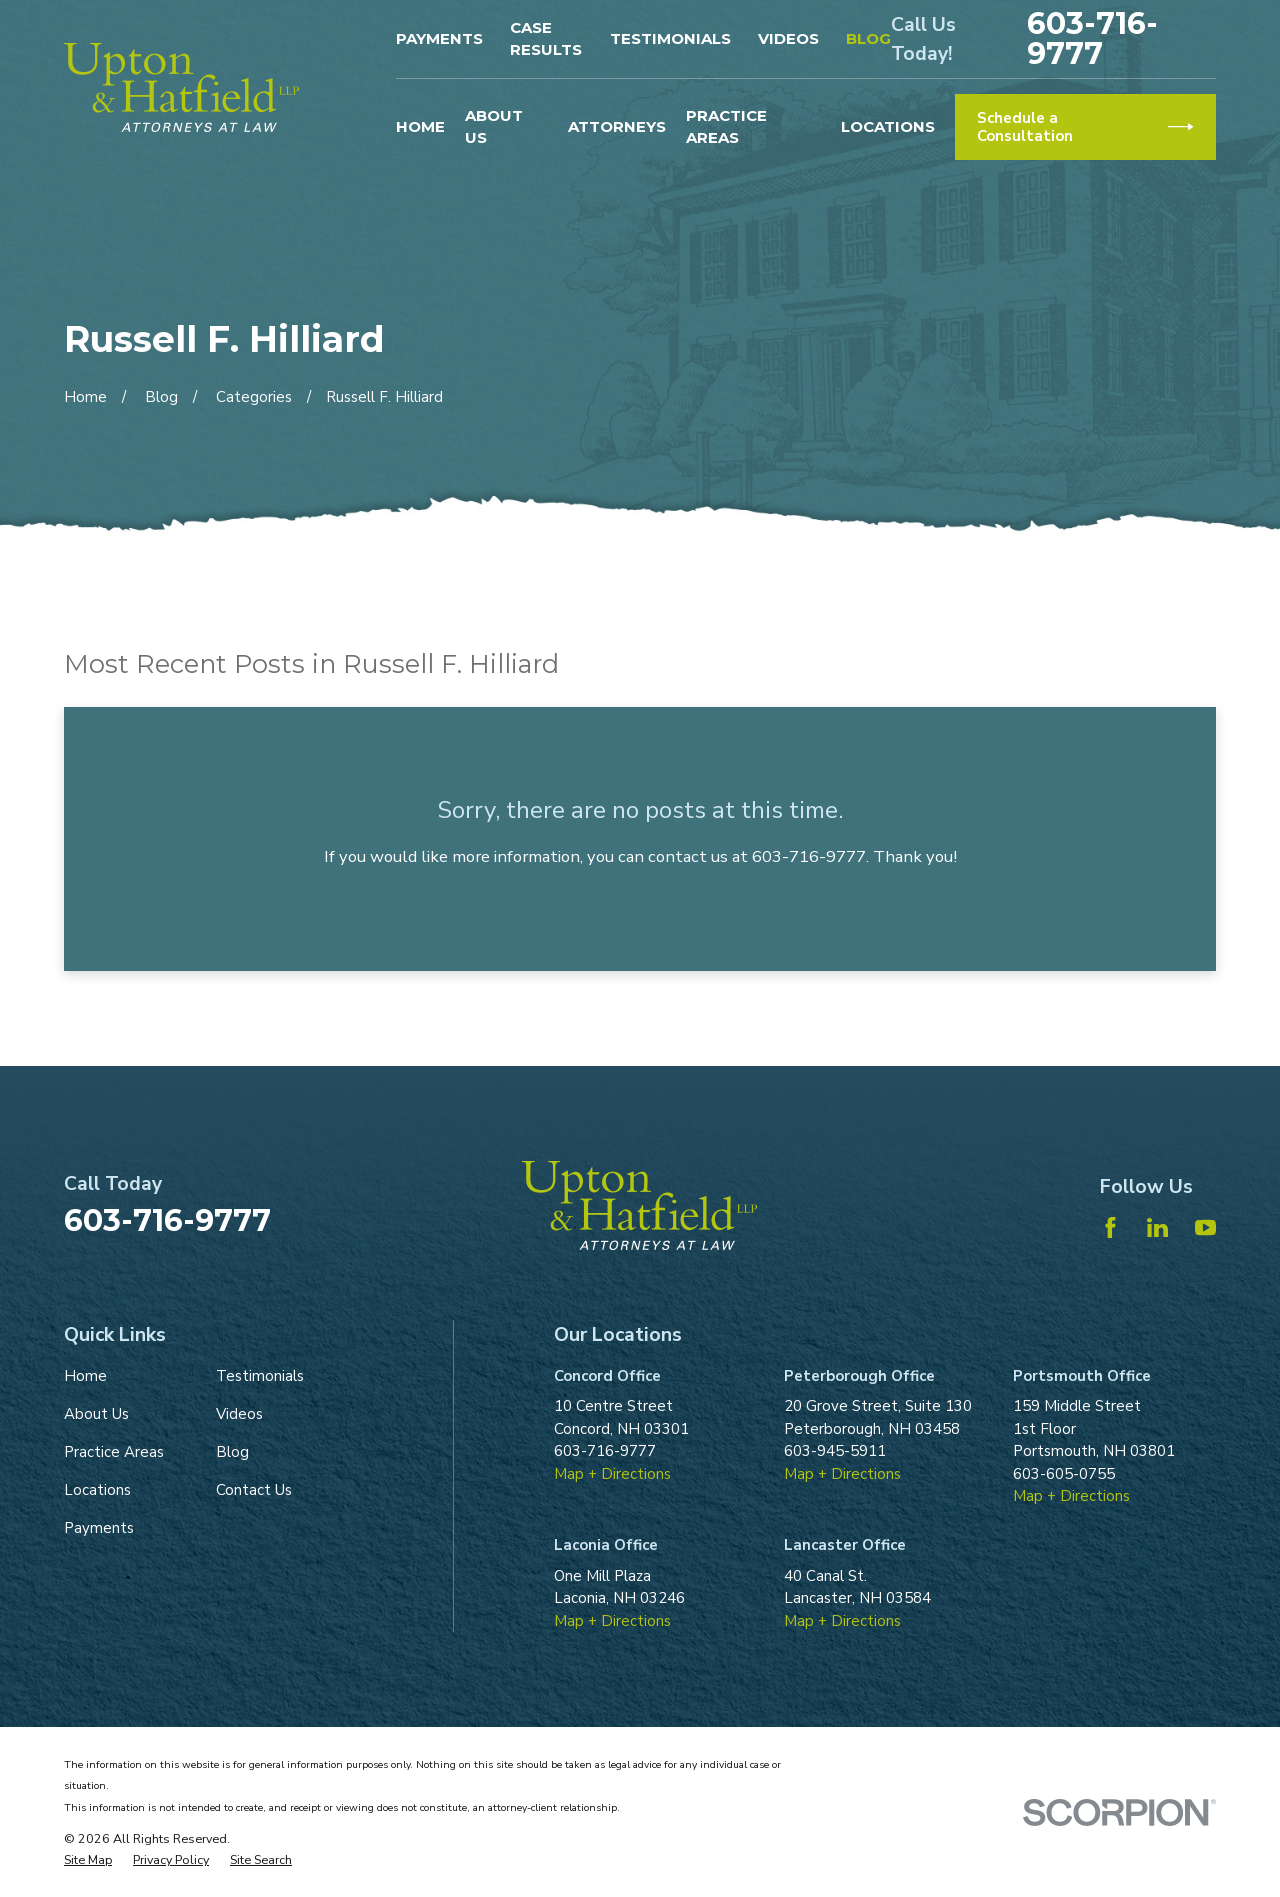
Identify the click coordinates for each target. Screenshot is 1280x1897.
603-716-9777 (1092, 39)
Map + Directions (612, 1474)
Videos (788, 38)
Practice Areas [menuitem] (726, 127)
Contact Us (254, 1490)
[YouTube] (1205, 1227)
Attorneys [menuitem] (617, 126)
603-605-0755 (1064, 1474)
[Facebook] (1110, 1227)
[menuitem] (88, 1860)
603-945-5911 (835, 1451)
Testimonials (670, 38)
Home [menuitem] (420, 126)
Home (85, 1376)
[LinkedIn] (1157, 1227)
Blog (868, 38)
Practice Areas (114, 1452)
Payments (439, 38)
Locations (97, 1490)
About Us (96, 1414)
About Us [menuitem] (494, 127)
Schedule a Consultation (1085, 127)
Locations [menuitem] (888, 126)
